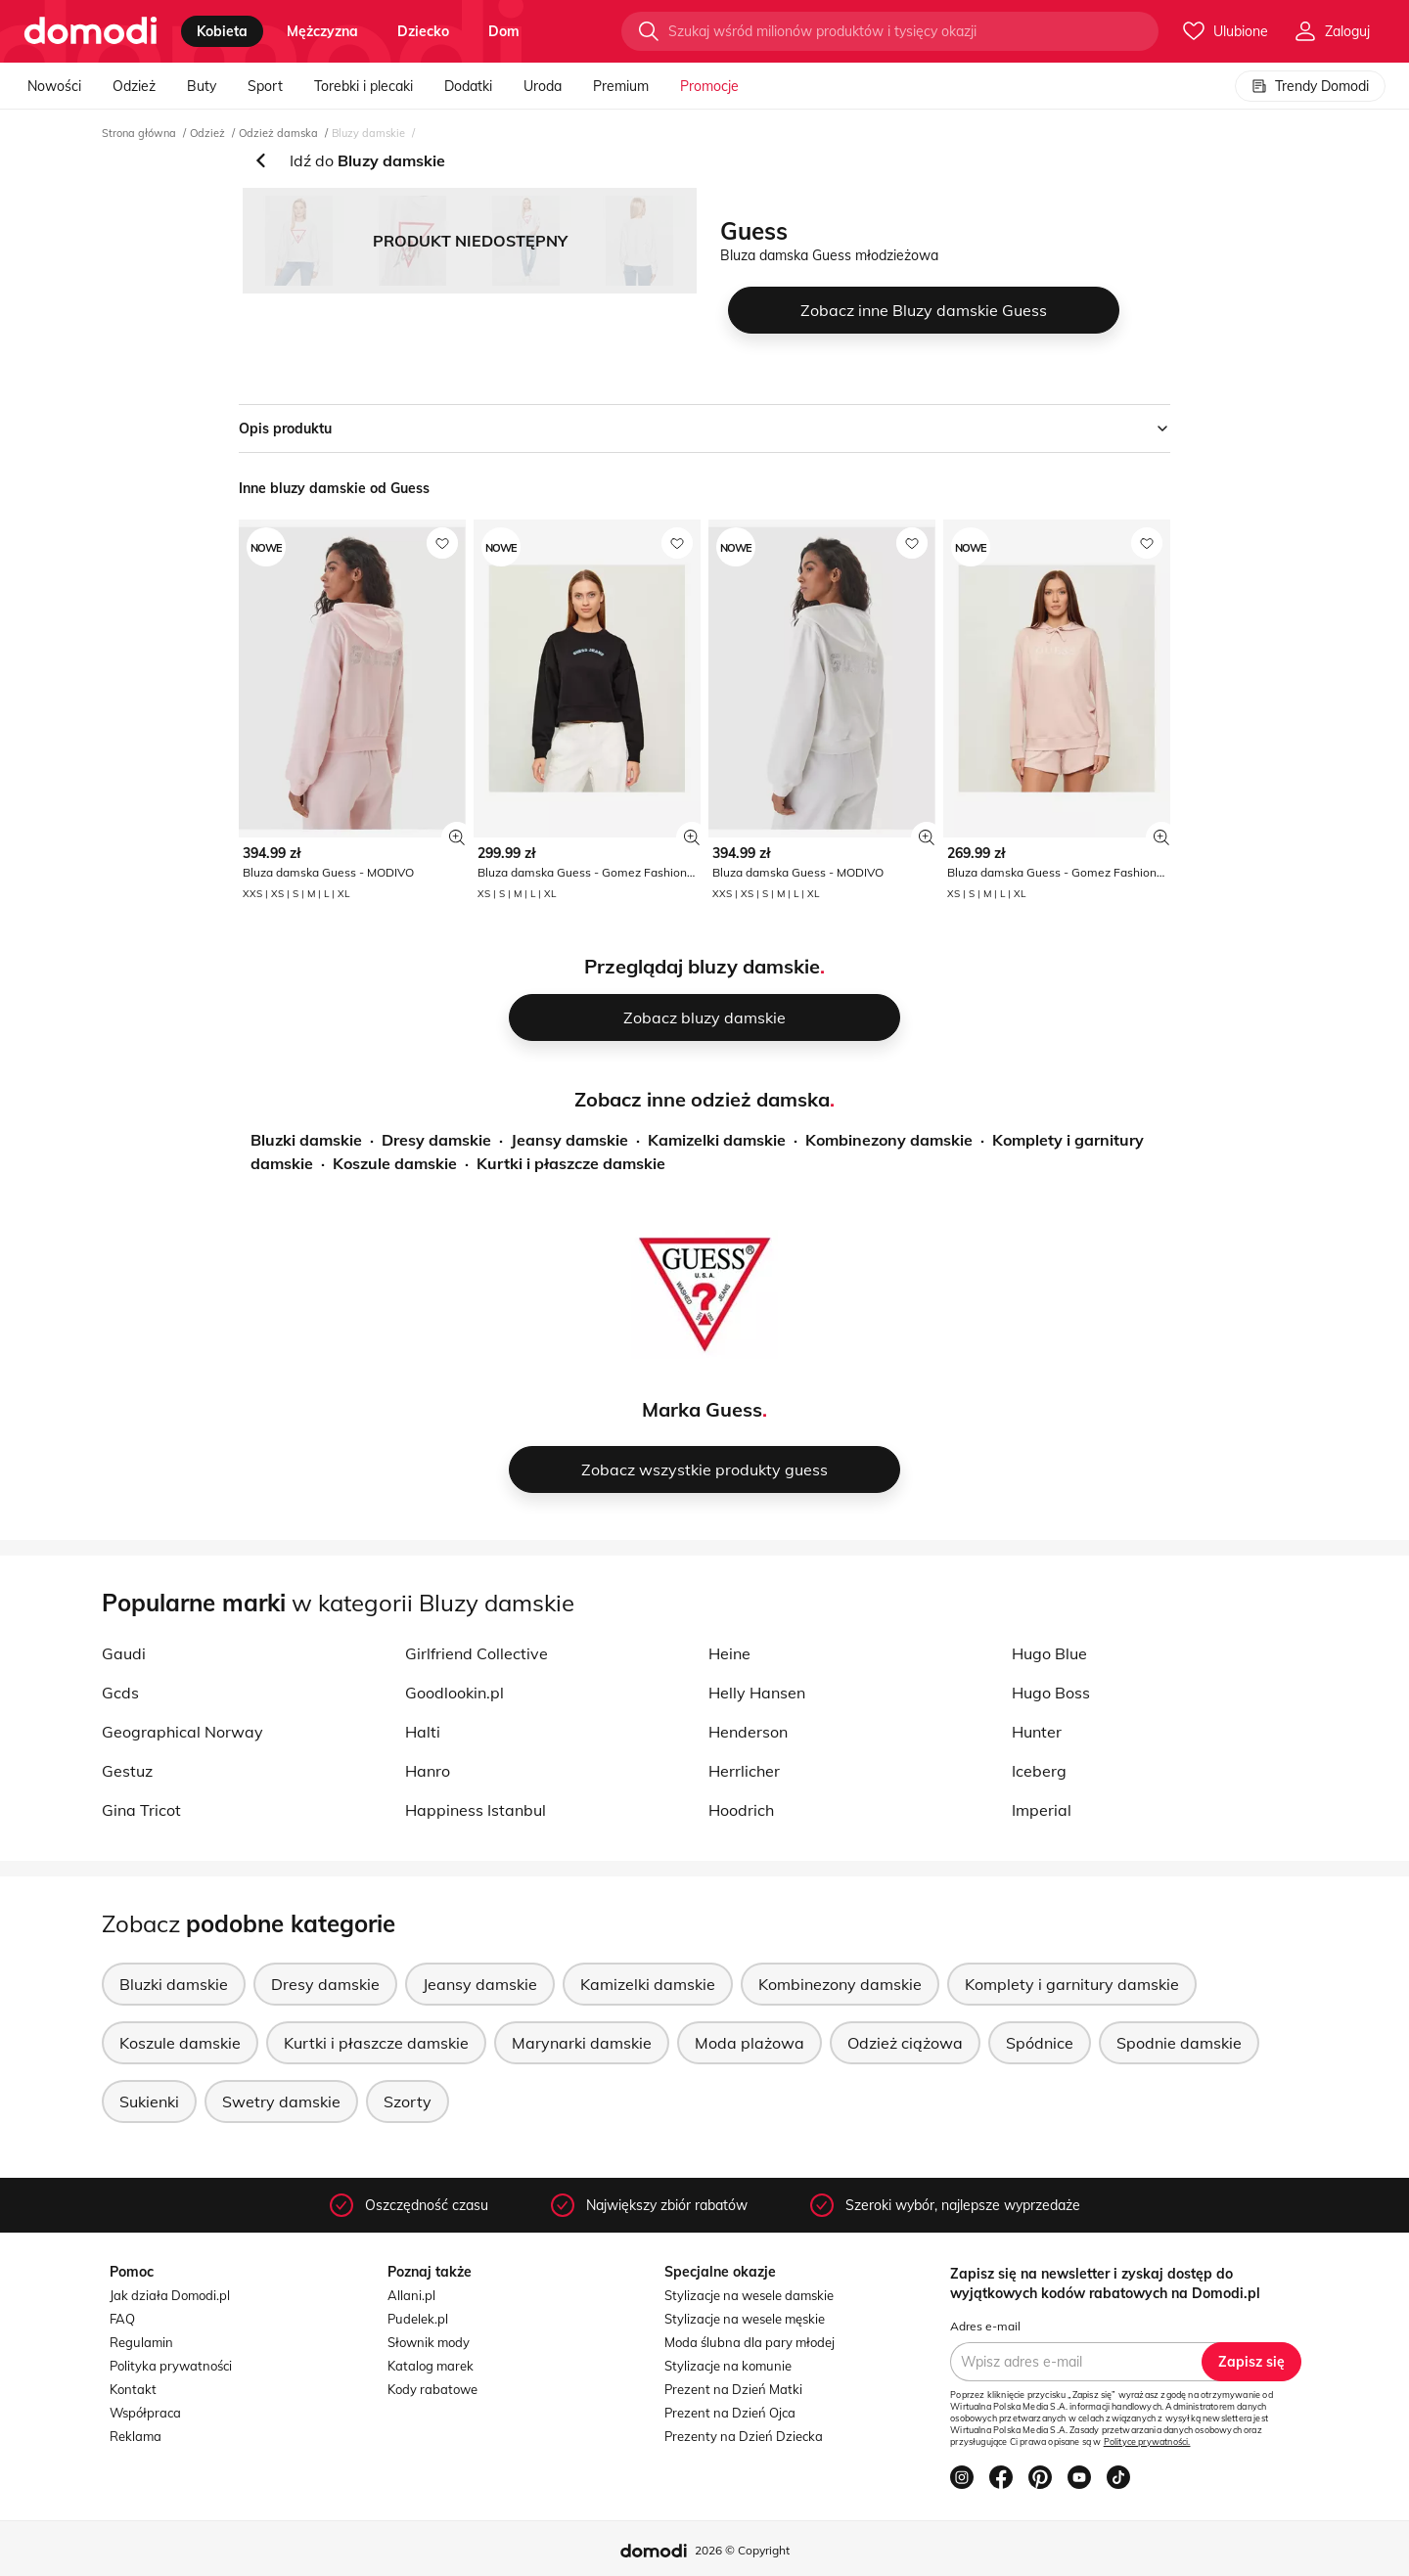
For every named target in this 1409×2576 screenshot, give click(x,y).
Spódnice (1039, 2043)
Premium (621, 86)
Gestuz (127, 1771)
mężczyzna (322, 31)
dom (504, 31)
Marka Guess (702, 1409)
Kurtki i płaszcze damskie (571, 1163)
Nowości (54, 86)
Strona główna (139, 133)
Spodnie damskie (1179, 2043)
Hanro (427, 1771)
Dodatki (468, 86)
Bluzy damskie (368, 133)
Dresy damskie (436, 1140)
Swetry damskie (281, 2101)
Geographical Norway (182, 1731)
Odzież (134, 86)
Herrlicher (744, 1771)
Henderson (748, 1731)
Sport (265, 86)
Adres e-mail (985, 2326)
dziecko (423, 31)
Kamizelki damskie (717, 1140)
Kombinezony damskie (889, 1140)
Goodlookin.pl (454, 1692)
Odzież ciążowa (905, 2043)
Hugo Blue (1049, 1653)
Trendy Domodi (1310, 86)
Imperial (1041, 1810)
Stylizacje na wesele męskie (744, 2319)
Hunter (1037, 1731)
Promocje (709, 86)
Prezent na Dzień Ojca (729, 2412)
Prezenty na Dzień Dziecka (743, 2436)
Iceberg (1039, 1771)
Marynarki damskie (582, 2043)
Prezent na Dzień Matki (733, 2389)
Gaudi (124, 1653)
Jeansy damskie (569, 1140)
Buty (201, 86)
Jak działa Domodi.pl (170, 2295)
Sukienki (149, 2101)
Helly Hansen (756, 1692)
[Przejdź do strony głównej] (90, 31)
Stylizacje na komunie (728, 2365)
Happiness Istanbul (475, 1810)
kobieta (222, 31)
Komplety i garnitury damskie (1072, 1984)
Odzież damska (278, 133)
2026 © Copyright (742, 2550)
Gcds (120, 1692)
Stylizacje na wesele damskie (749, 2295)
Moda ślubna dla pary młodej (749, 2342)
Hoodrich (741, 1810)
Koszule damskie (395, 1163)
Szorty (408, 2101)
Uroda (542, 86)
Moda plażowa (749, 2043)
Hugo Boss (1051, 1692)
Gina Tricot (141, 1810)
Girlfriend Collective (476, 1653)
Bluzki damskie (306, 1140)
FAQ (122, 2319)
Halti (422, 1731)
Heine (729, 1653)
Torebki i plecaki (363, 86)
